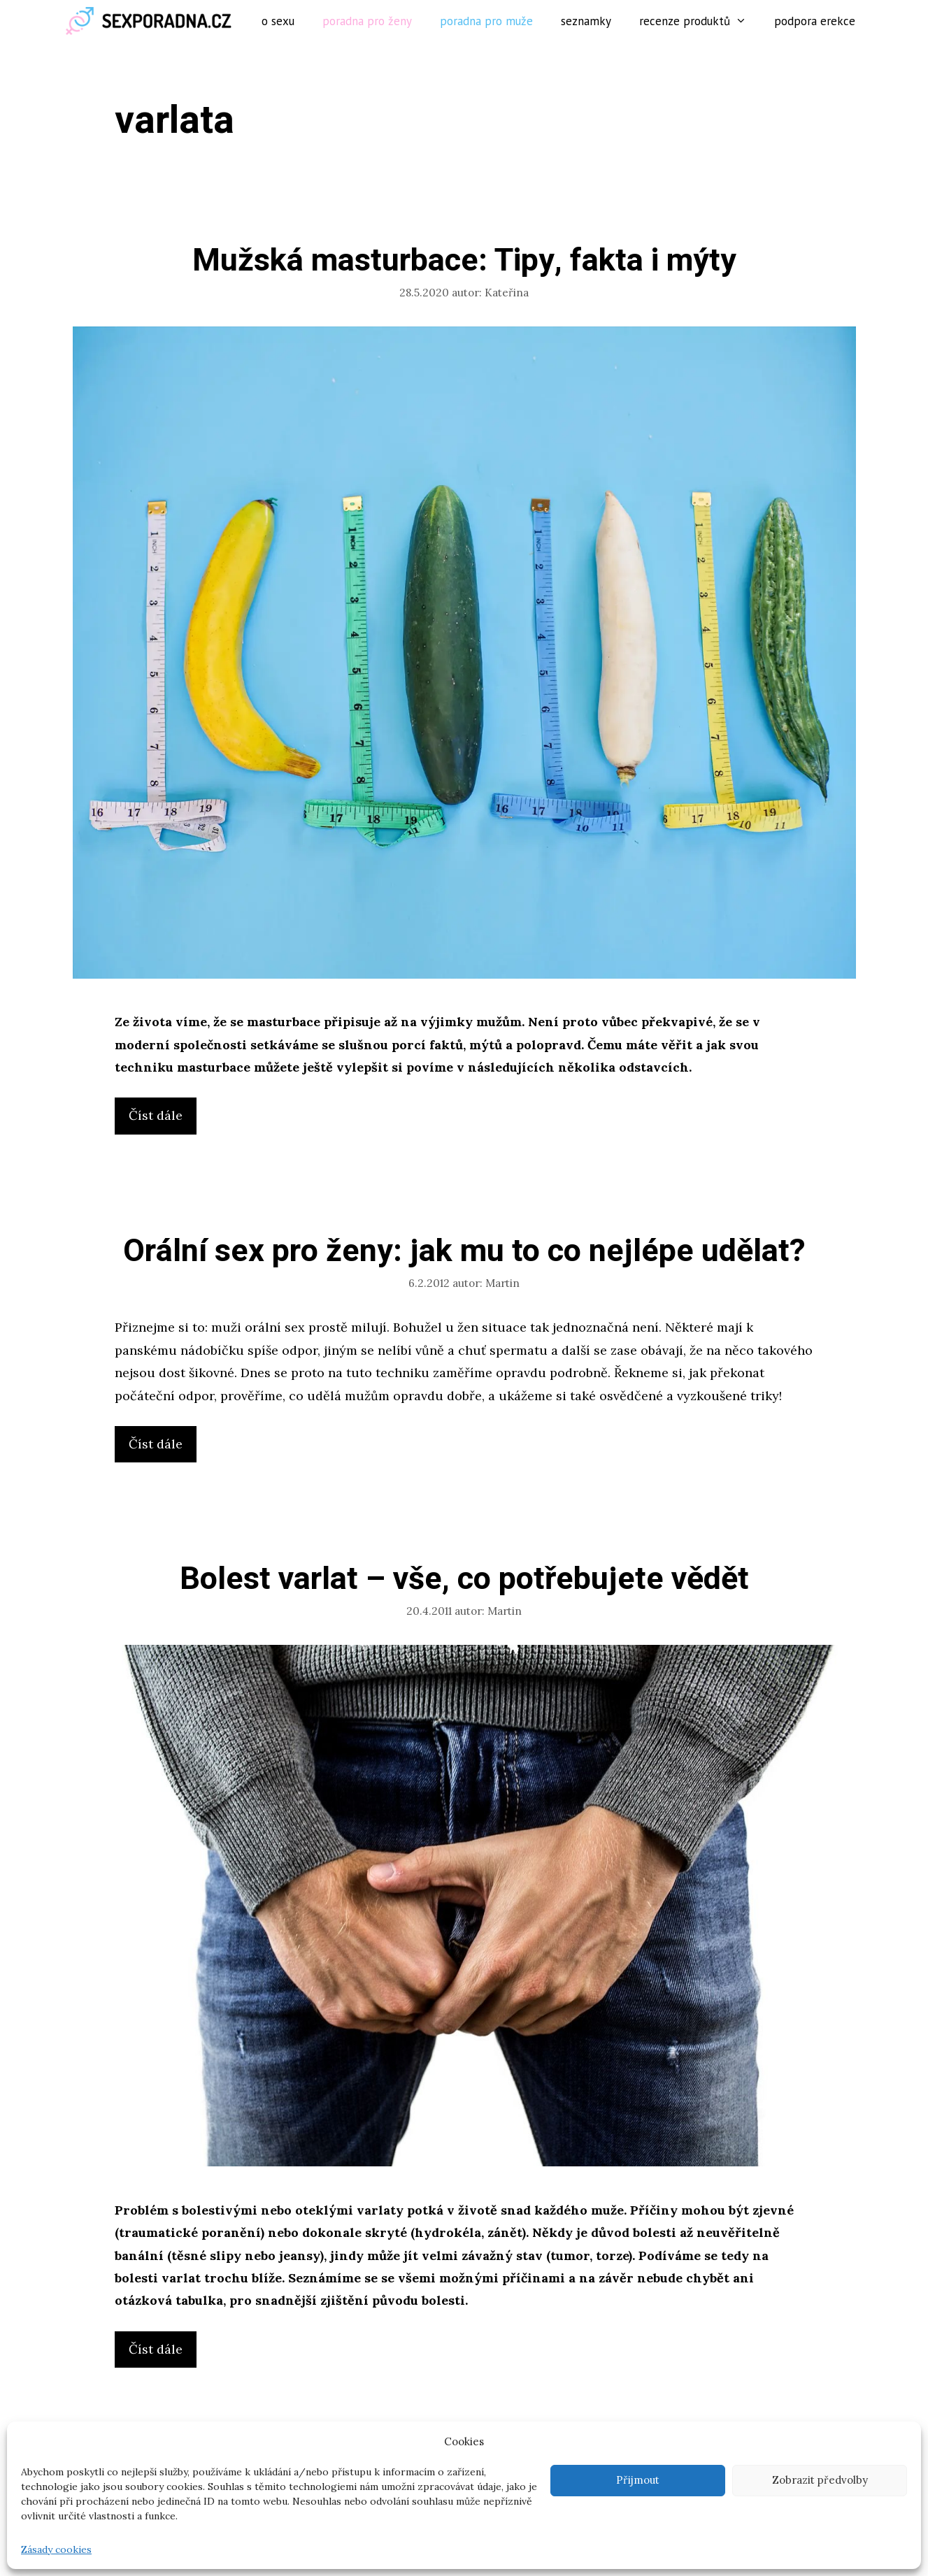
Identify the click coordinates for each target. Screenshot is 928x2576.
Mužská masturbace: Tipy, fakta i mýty (464, 261)
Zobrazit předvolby (820, 2480)
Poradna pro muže (486, 21)
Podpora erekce (814, 21)
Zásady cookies (56, 2549)
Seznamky (586, 21)
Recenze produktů (700, 21)
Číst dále (161, 1119)
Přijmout (637, 2480)
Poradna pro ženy (367, 21)
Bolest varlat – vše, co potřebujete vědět (464, 1579)
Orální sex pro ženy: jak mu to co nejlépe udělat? (464, 1251)
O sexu (278, 21)
